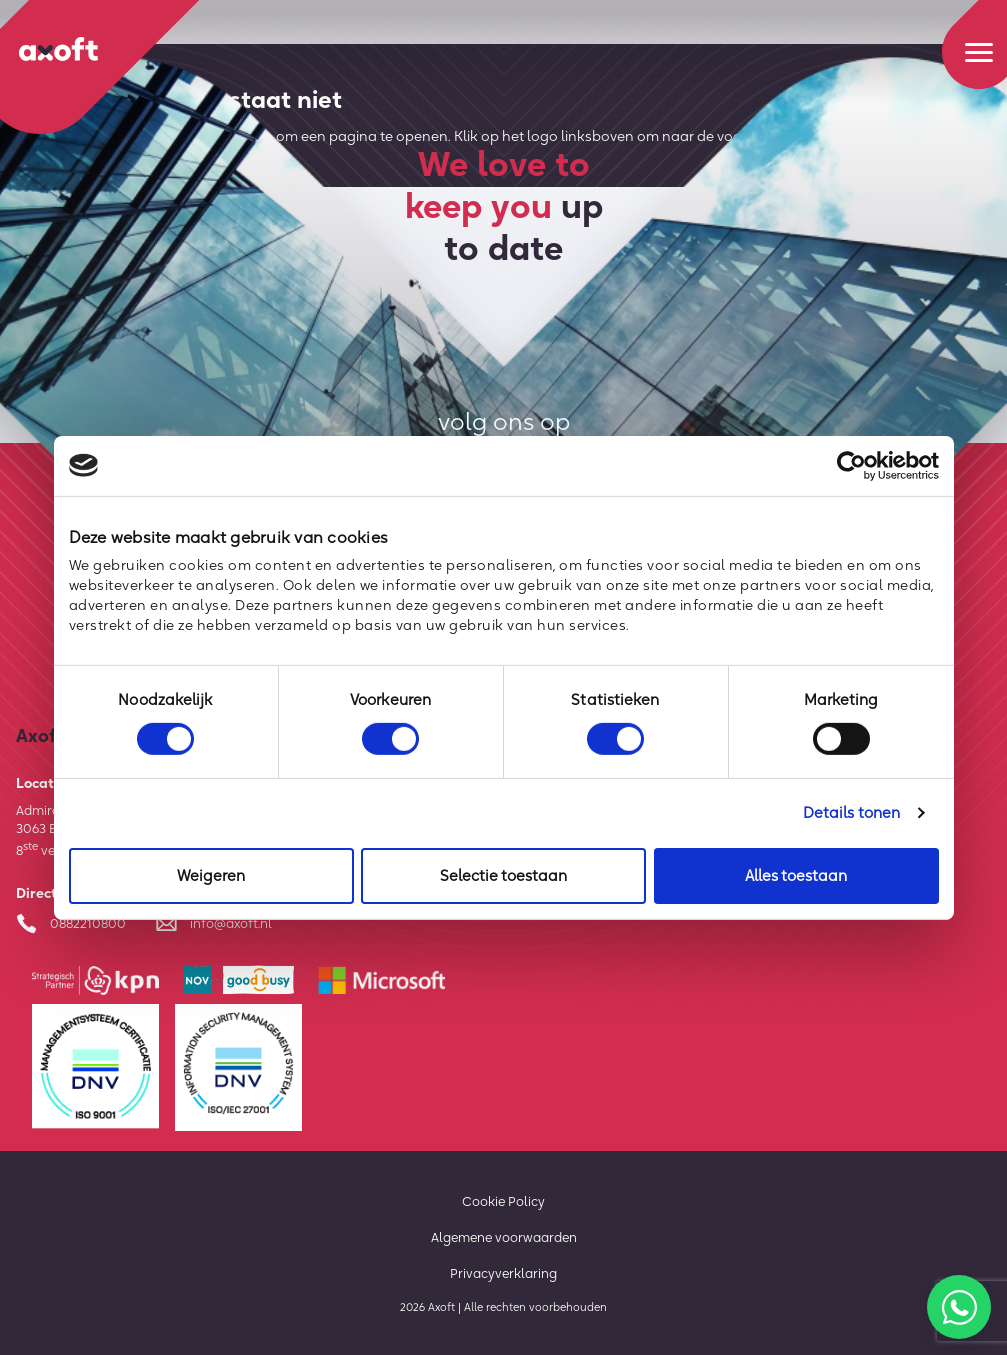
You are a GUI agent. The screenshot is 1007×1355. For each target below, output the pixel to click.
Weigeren (211, 875)
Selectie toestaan (503, 875)
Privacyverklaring (503, 1273)
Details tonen (851, 812)
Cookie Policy (503, 1201)
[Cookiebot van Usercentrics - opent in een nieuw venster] (851, 465)
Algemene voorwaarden (504, 1237)
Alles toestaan (796, 875)
